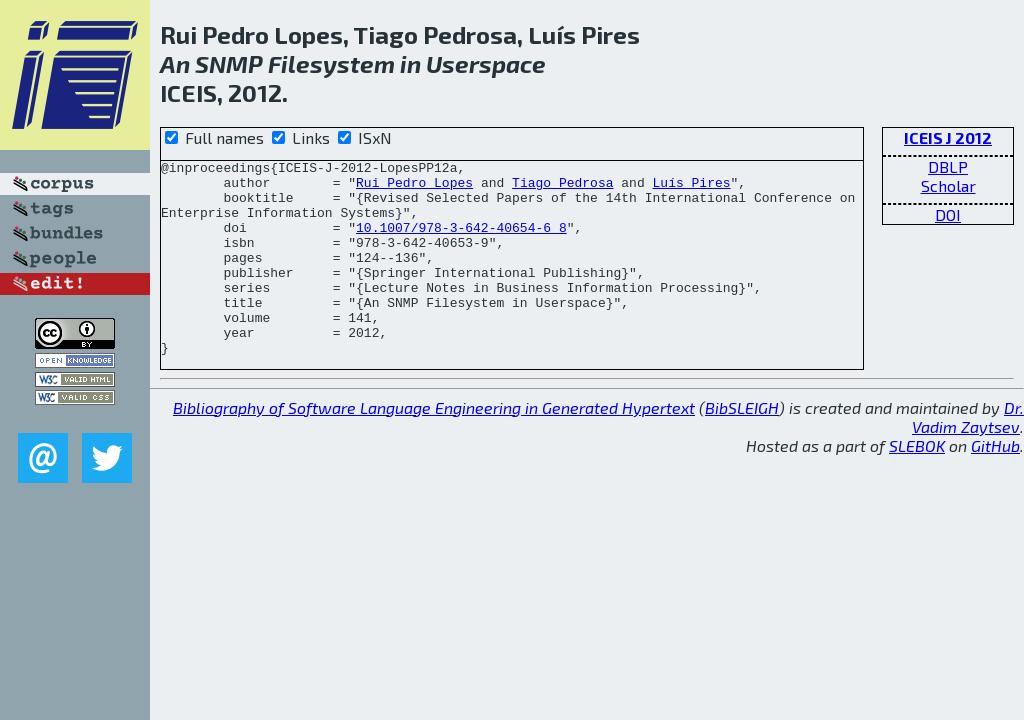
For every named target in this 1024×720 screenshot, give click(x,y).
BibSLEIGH (742, 446)
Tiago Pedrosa (562, 188)
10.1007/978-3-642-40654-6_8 (461, 242)
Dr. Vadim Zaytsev (968, 456)
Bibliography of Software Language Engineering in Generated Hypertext (434, 446)
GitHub (995, 484)
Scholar (948, 185)
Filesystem (331, 63)
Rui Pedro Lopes (414, 188)
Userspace (486, 63)
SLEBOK (917, 484)
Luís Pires (691, 188)
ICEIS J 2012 (948, 137)
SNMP (229, 63)
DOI (948, 214)
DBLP (948, 166)
